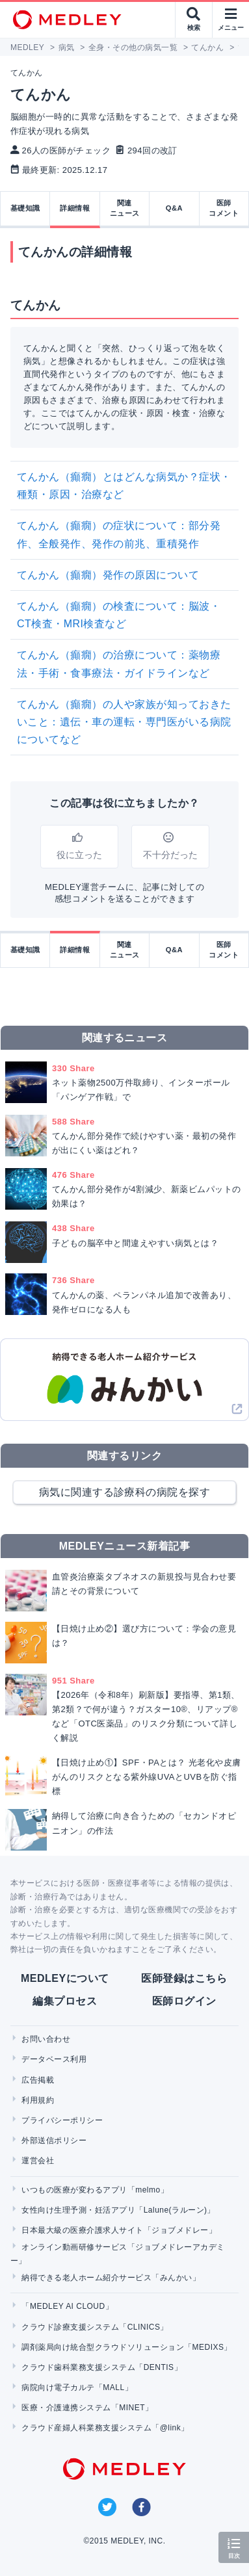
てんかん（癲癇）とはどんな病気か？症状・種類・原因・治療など (124, 485)
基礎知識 (25, 208)
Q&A (174, 208)
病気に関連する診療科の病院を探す (125, 1492)
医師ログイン (184, 2001)
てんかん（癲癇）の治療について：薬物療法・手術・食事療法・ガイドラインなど (118, 663)
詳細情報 (75, 208)
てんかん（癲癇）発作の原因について (108, 574)
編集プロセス (65, 2001)
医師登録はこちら (184, 1978)
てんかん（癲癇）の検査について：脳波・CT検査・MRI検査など (118, 615)
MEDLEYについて (65, 1978)
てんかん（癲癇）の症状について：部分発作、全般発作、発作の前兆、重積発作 (118, 534)
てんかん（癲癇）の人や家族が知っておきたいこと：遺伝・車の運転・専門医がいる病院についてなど (124, 722)
